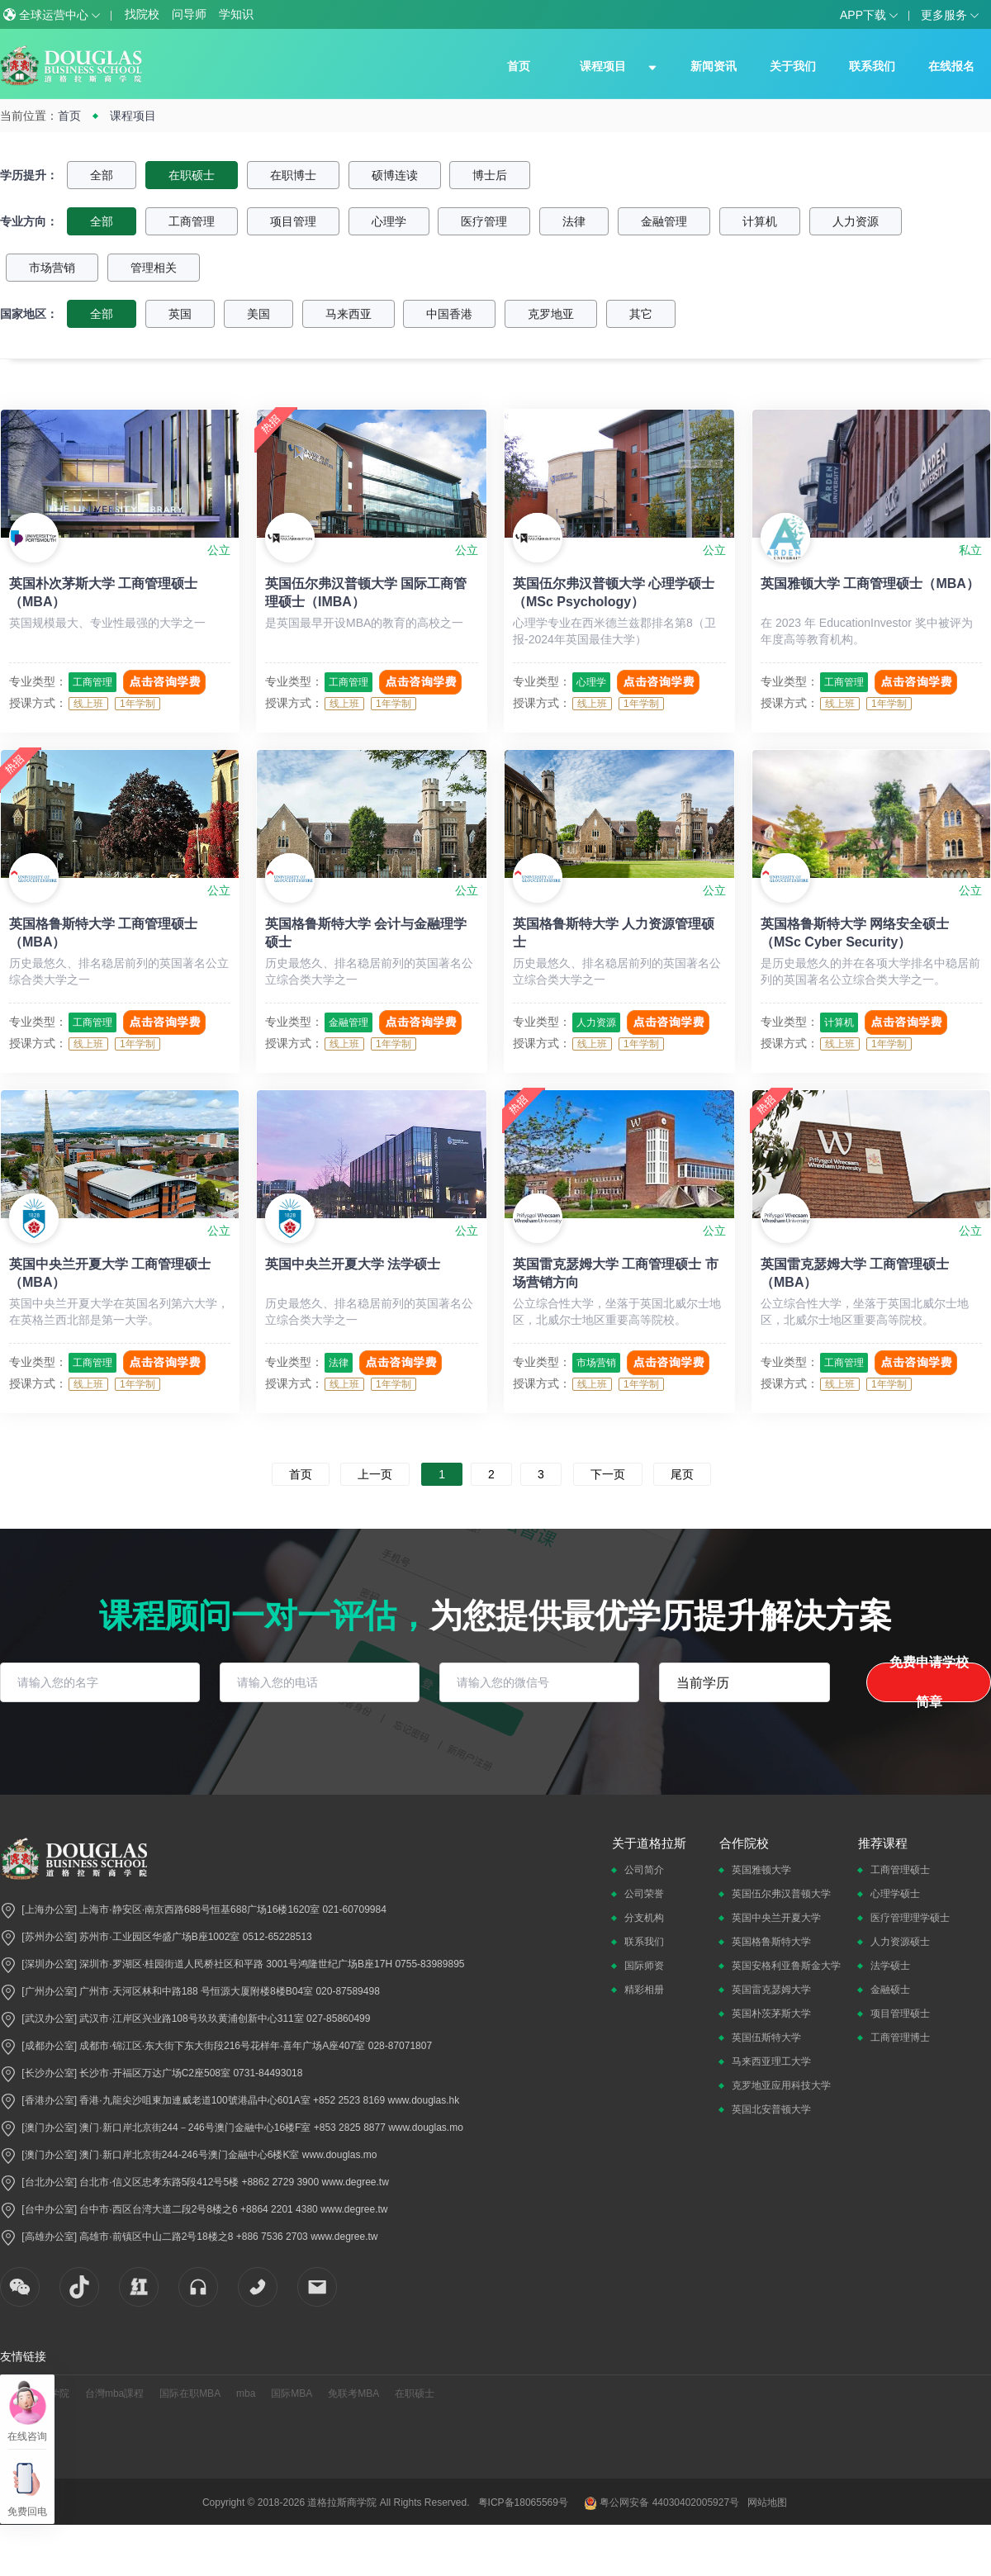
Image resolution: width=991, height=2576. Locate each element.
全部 (101, 175)
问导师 (189, 14)
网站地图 (767, 2502)
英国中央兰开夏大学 (776, 1918)
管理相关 (153, 267)
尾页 (682, 1474)
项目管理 (293, 221)
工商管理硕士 (900, 1870)
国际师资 (644, 1965)
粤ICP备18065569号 (523, 2502)
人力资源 (855, 221)
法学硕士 (890, 1965)
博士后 (489, 175)
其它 (640, 313)
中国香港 (449, 313)
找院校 (142, 14)
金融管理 (664, 221)
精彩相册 (644, 1989)
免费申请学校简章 (929, 1682)
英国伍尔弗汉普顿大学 (781, 1894)
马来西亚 (348, 313)
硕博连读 (395, 175)
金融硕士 (890, 1989)
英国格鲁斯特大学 (771, 1941)
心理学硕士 (895, 1894)
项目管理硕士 (900, 2013)
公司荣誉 (644, 1894)
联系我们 (872, 66)
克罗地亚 (551, 313)
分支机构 (644, 1918)
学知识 (236, 14)
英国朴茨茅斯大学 (771, 2013)
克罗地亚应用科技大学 (781, 2085)
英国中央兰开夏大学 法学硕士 (352, 1264)
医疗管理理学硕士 (910, 1918)
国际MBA (291, 2393)
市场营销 (52, 267)
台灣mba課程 (114, 2393)
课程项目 (603, 66)
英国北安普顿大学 (771, 2109)
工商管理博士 (900, 2037)
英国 (180, 313)
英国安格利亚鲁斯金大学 (786, 1965)
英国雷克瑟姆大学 (771, 1989)
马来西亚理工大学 (771, 2061)
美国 (258, 313)
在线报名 (951, 66)
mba (245, 2393)
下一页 (607, 1474)
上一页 (375, 1474)
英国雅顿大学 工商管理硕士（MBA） (870, 583)
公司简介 (644, 1870)
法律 (574, 221)
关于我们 (793, 66)
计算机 (759, 221)
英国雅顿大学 (761, 1870)
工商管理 (191, 221)
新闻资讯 (713, 66)
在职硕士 (191, 175)
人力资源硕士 (900, 1941)
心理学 (389, 221)
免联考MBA (353, 2393)
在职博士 (293, 175)
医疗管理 (484, 221)
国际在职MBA (189, 2393)
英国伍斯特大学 (766, 2037)
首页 (518, 66)
